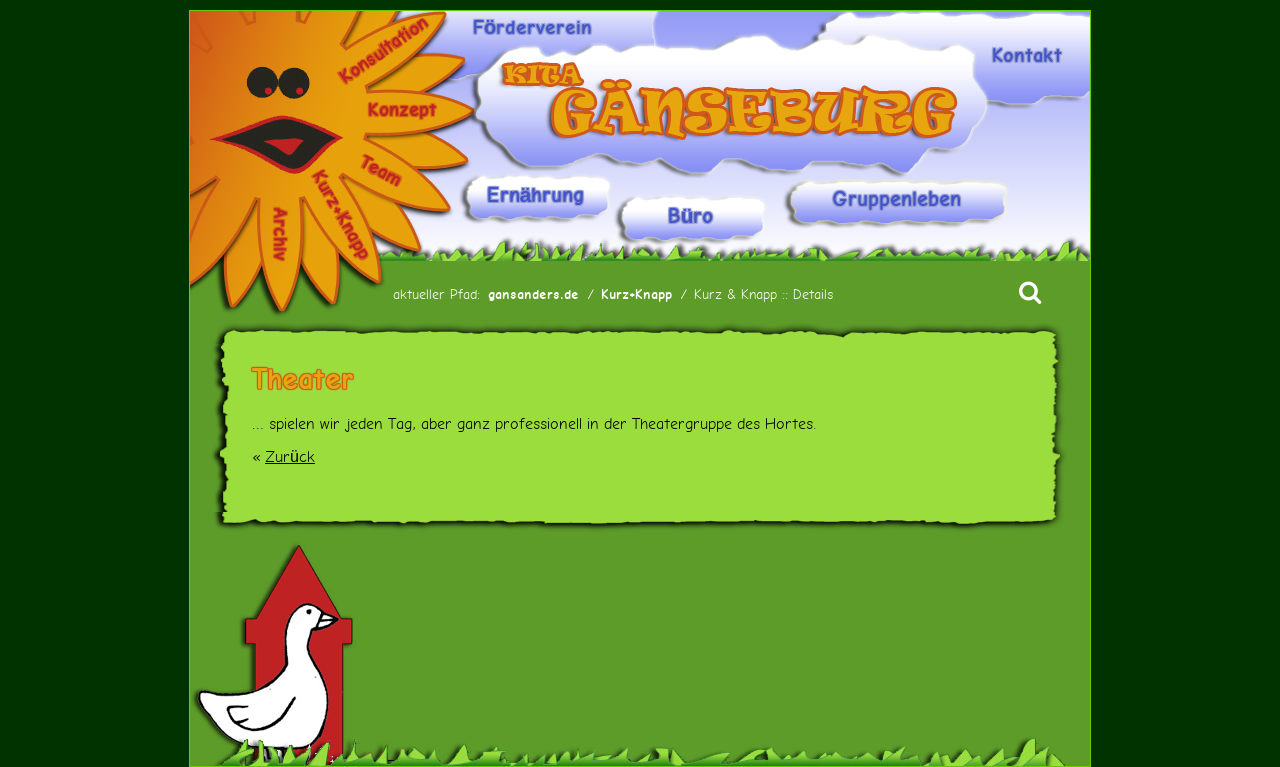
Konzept (402, 110)
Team (381, 171)
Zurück (290, 457)
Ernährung (536, 195)
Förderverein (532, 28)
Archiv (280, 233)
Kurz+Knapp (341, 215)
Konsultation (384, 49)
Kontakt (1027, 56)
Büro (691, 216)
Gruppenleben (896, 199)
